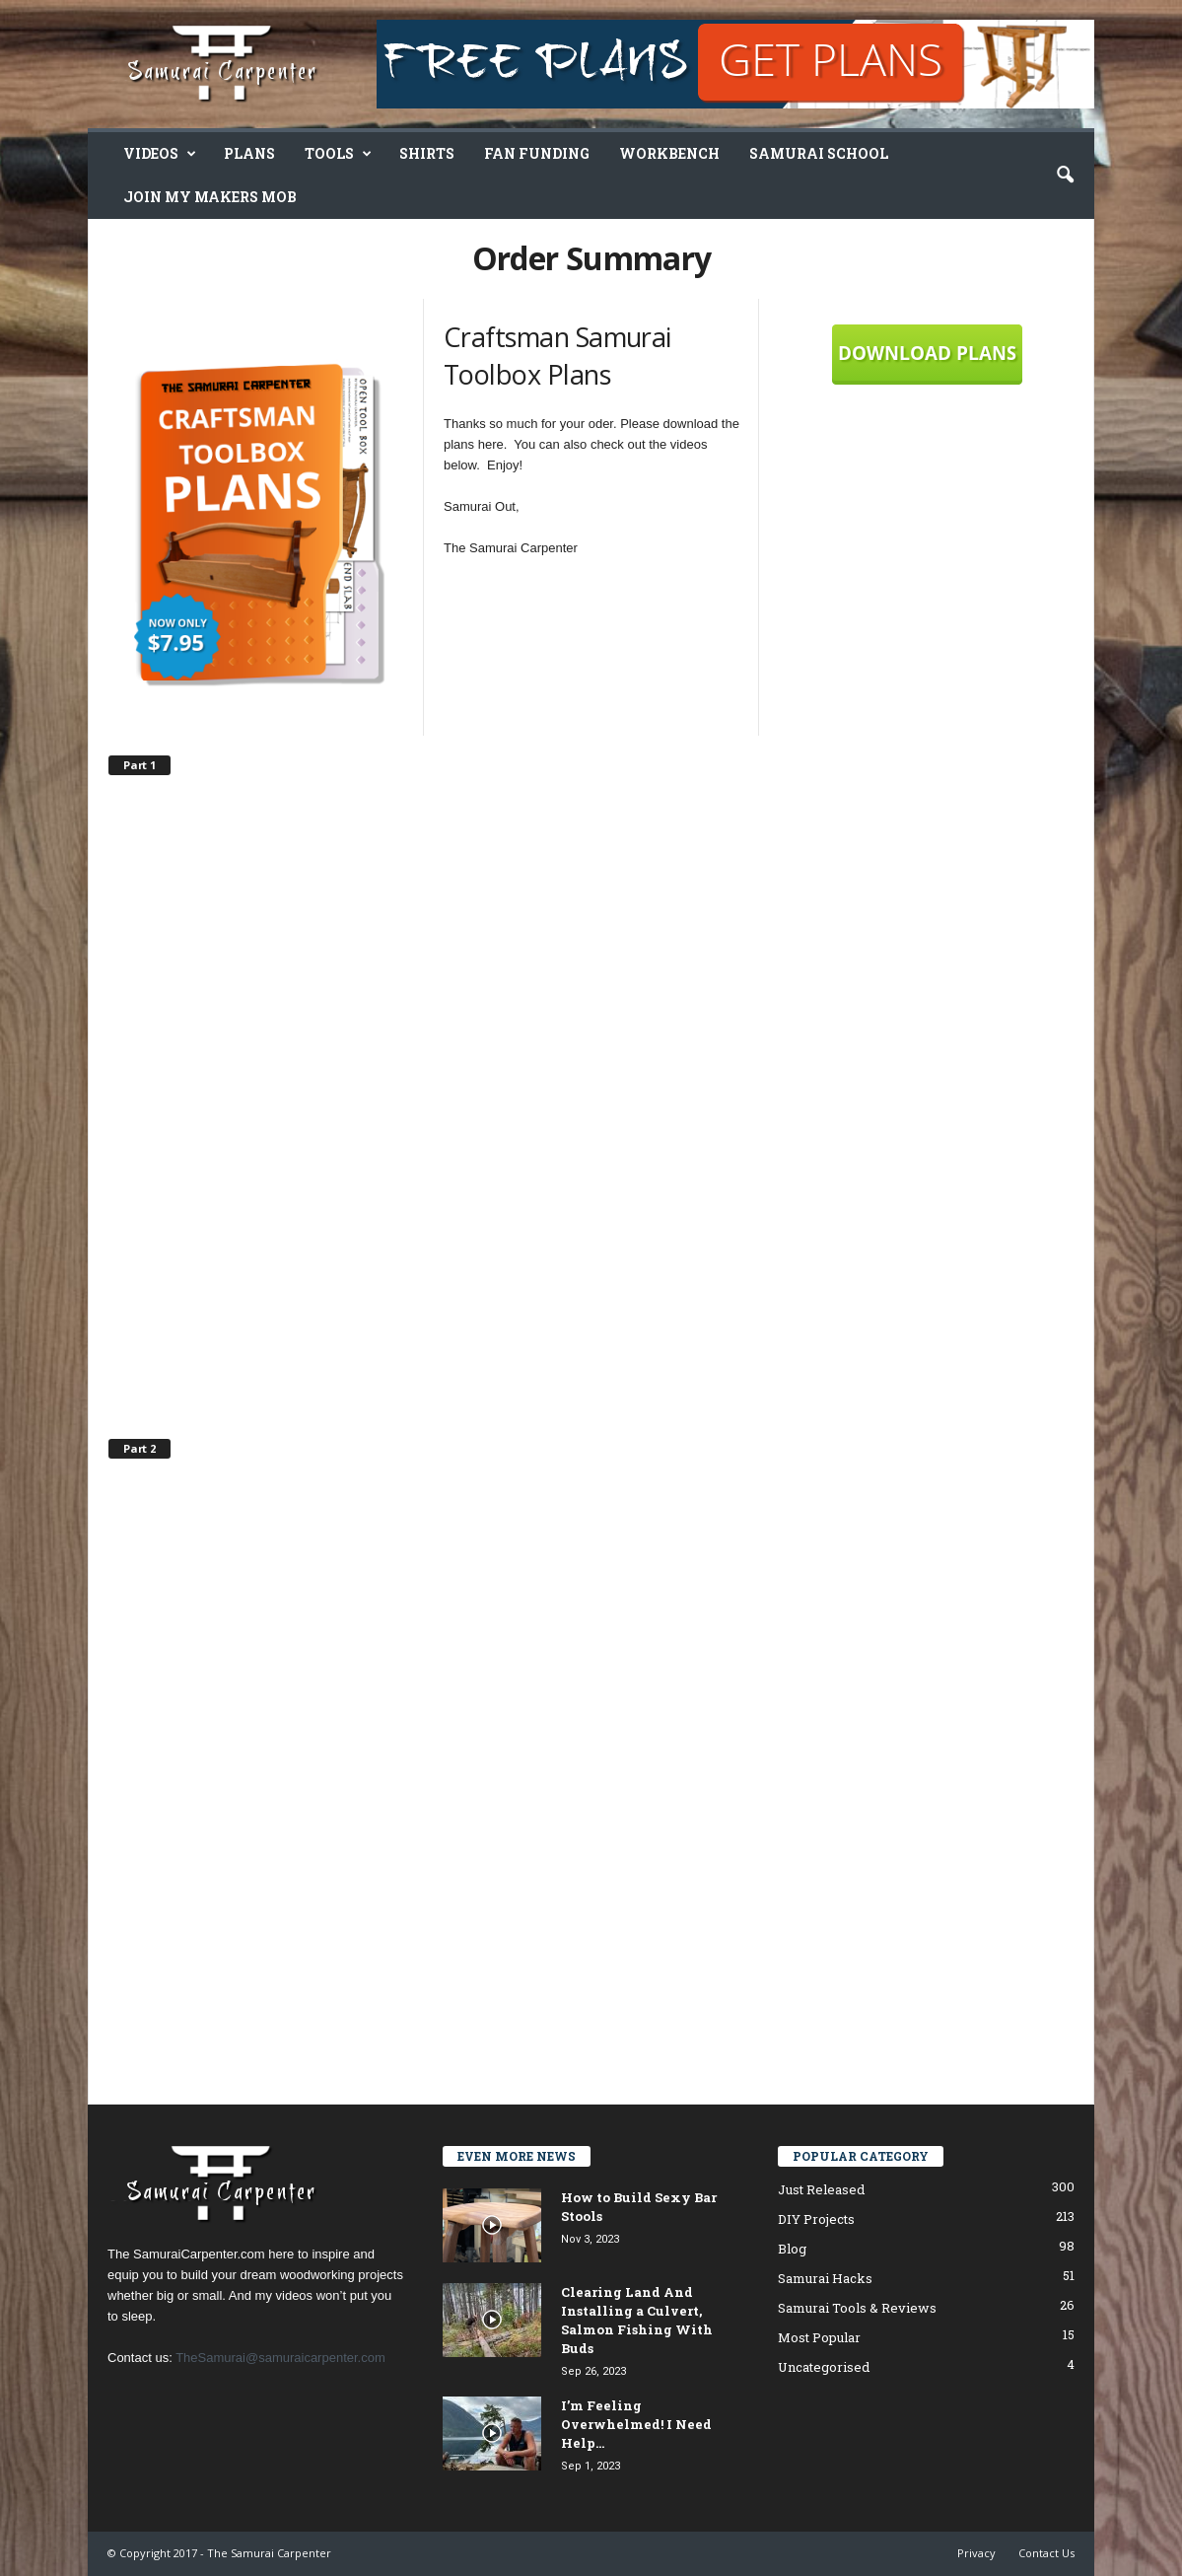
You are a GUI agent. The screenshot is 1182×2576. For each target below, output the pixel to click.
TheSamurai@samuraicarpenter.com (280, 2357)
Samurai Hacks (825, 2278)
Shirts (426, 153)
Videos (159, 154)
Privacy (976, 2552)
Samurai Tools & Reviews (857, 2308)
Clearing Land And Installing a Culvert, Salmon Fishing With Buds (637, 2320)
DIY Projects (816, 2219)
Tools (338, 154)
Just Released (821, 2189)
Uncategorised (823, 2367)
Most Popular (819, 2337)
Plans (249, 153)
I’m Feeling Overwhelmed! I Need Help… (636, 2424)
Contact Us (1046, 2552)
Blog (792, 2248)
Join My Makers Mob (210, 196)
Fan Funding (537, 153)
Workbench (669, 153)
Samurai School (818, 153)
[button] (1064, 175)
